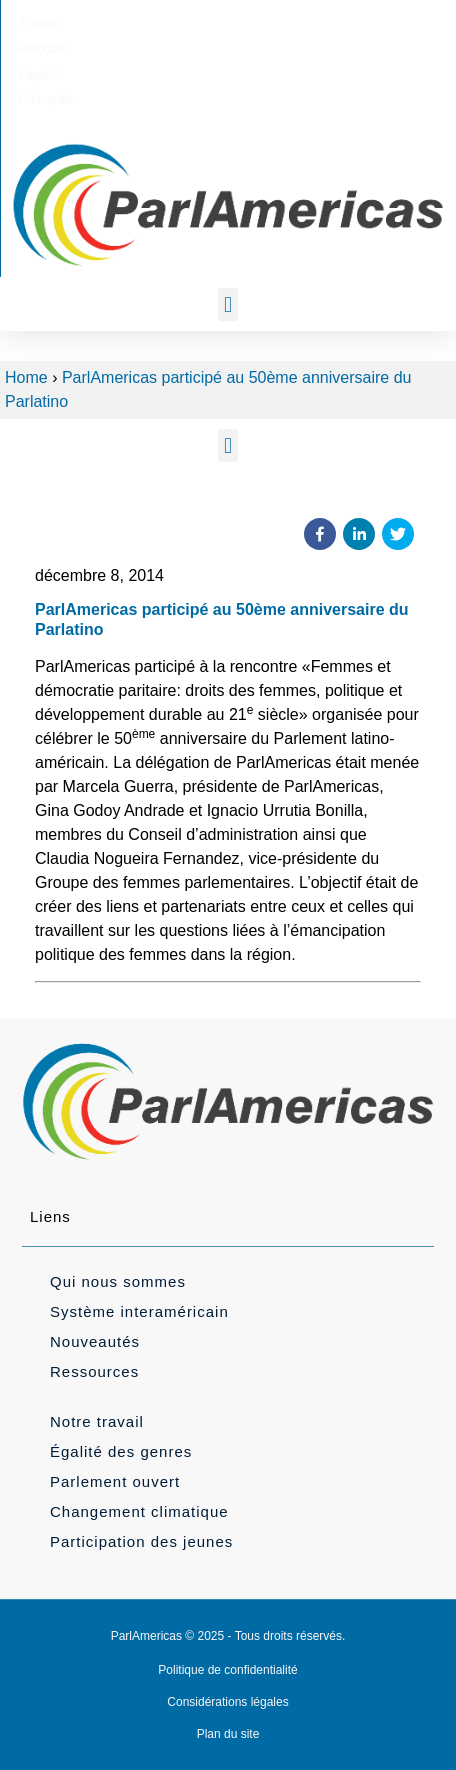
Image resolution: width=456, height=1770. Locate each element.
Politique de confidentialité (227, 1670)
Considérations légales (227, 1702)
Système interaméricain (139, 1311)
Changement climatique (139, 1511)
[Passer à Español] (253, 23)
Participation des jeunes (141, 1541)
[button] (227, 304)
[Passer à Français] (189, 23)
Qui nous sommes (118, 1281)
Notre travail (97, 1421)
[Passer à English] (125, 23)
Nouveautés (95, 1341)
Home (26, 377)
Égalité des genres (121, 1451)
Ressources (94, 1371)
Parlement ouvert (115, 1481)
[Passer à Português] (322, 23)
